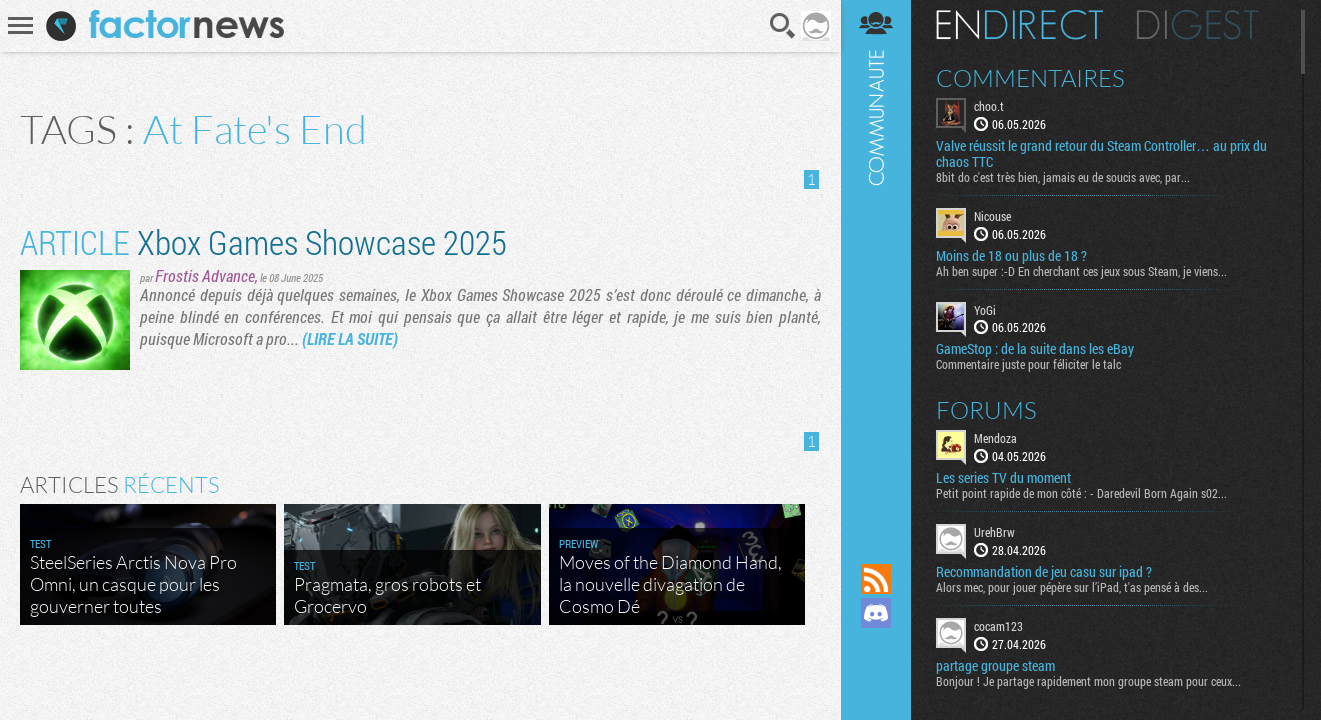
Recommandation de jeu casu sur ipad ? (1044, 572)
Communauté (876, 262)
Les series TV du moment (1003, 478)
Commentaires (1030, 78)
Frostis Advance (205, 275)
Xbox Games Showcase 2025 (263, 241)
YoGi (985, 310)
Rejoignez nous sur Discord (876, 613)
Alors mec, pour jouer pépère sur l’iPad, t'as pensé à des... (1072, 587)
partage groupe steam (995, 666)
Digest (1197, 25)
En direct (1019, 25)
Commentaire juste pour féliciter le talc (1028, 364)
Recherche (783, 26)
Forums (986, 410)
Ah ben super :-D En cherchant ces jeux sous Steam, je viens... (1081, 271)
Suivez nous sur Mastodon (876, 647)
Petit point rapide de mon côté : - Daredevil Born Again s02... (1081, 493)
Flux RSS (876, 579)
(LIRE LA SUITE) (350, 338)
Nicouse (992, 216)
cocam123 (998, 626)
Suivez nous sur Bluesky (876, 681)
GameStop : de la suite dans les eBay (1035, 349)
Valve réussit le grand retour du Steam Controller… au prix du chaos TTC (1101, 154)
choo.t (989, 106)
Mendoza (995, 438)
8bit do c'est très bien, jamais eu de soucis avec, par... (1063, 177)
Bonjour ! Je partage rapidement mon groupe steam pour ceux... (1088, 681)
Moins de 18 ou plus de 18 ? (1011, 256)
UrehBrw (994, 532)
